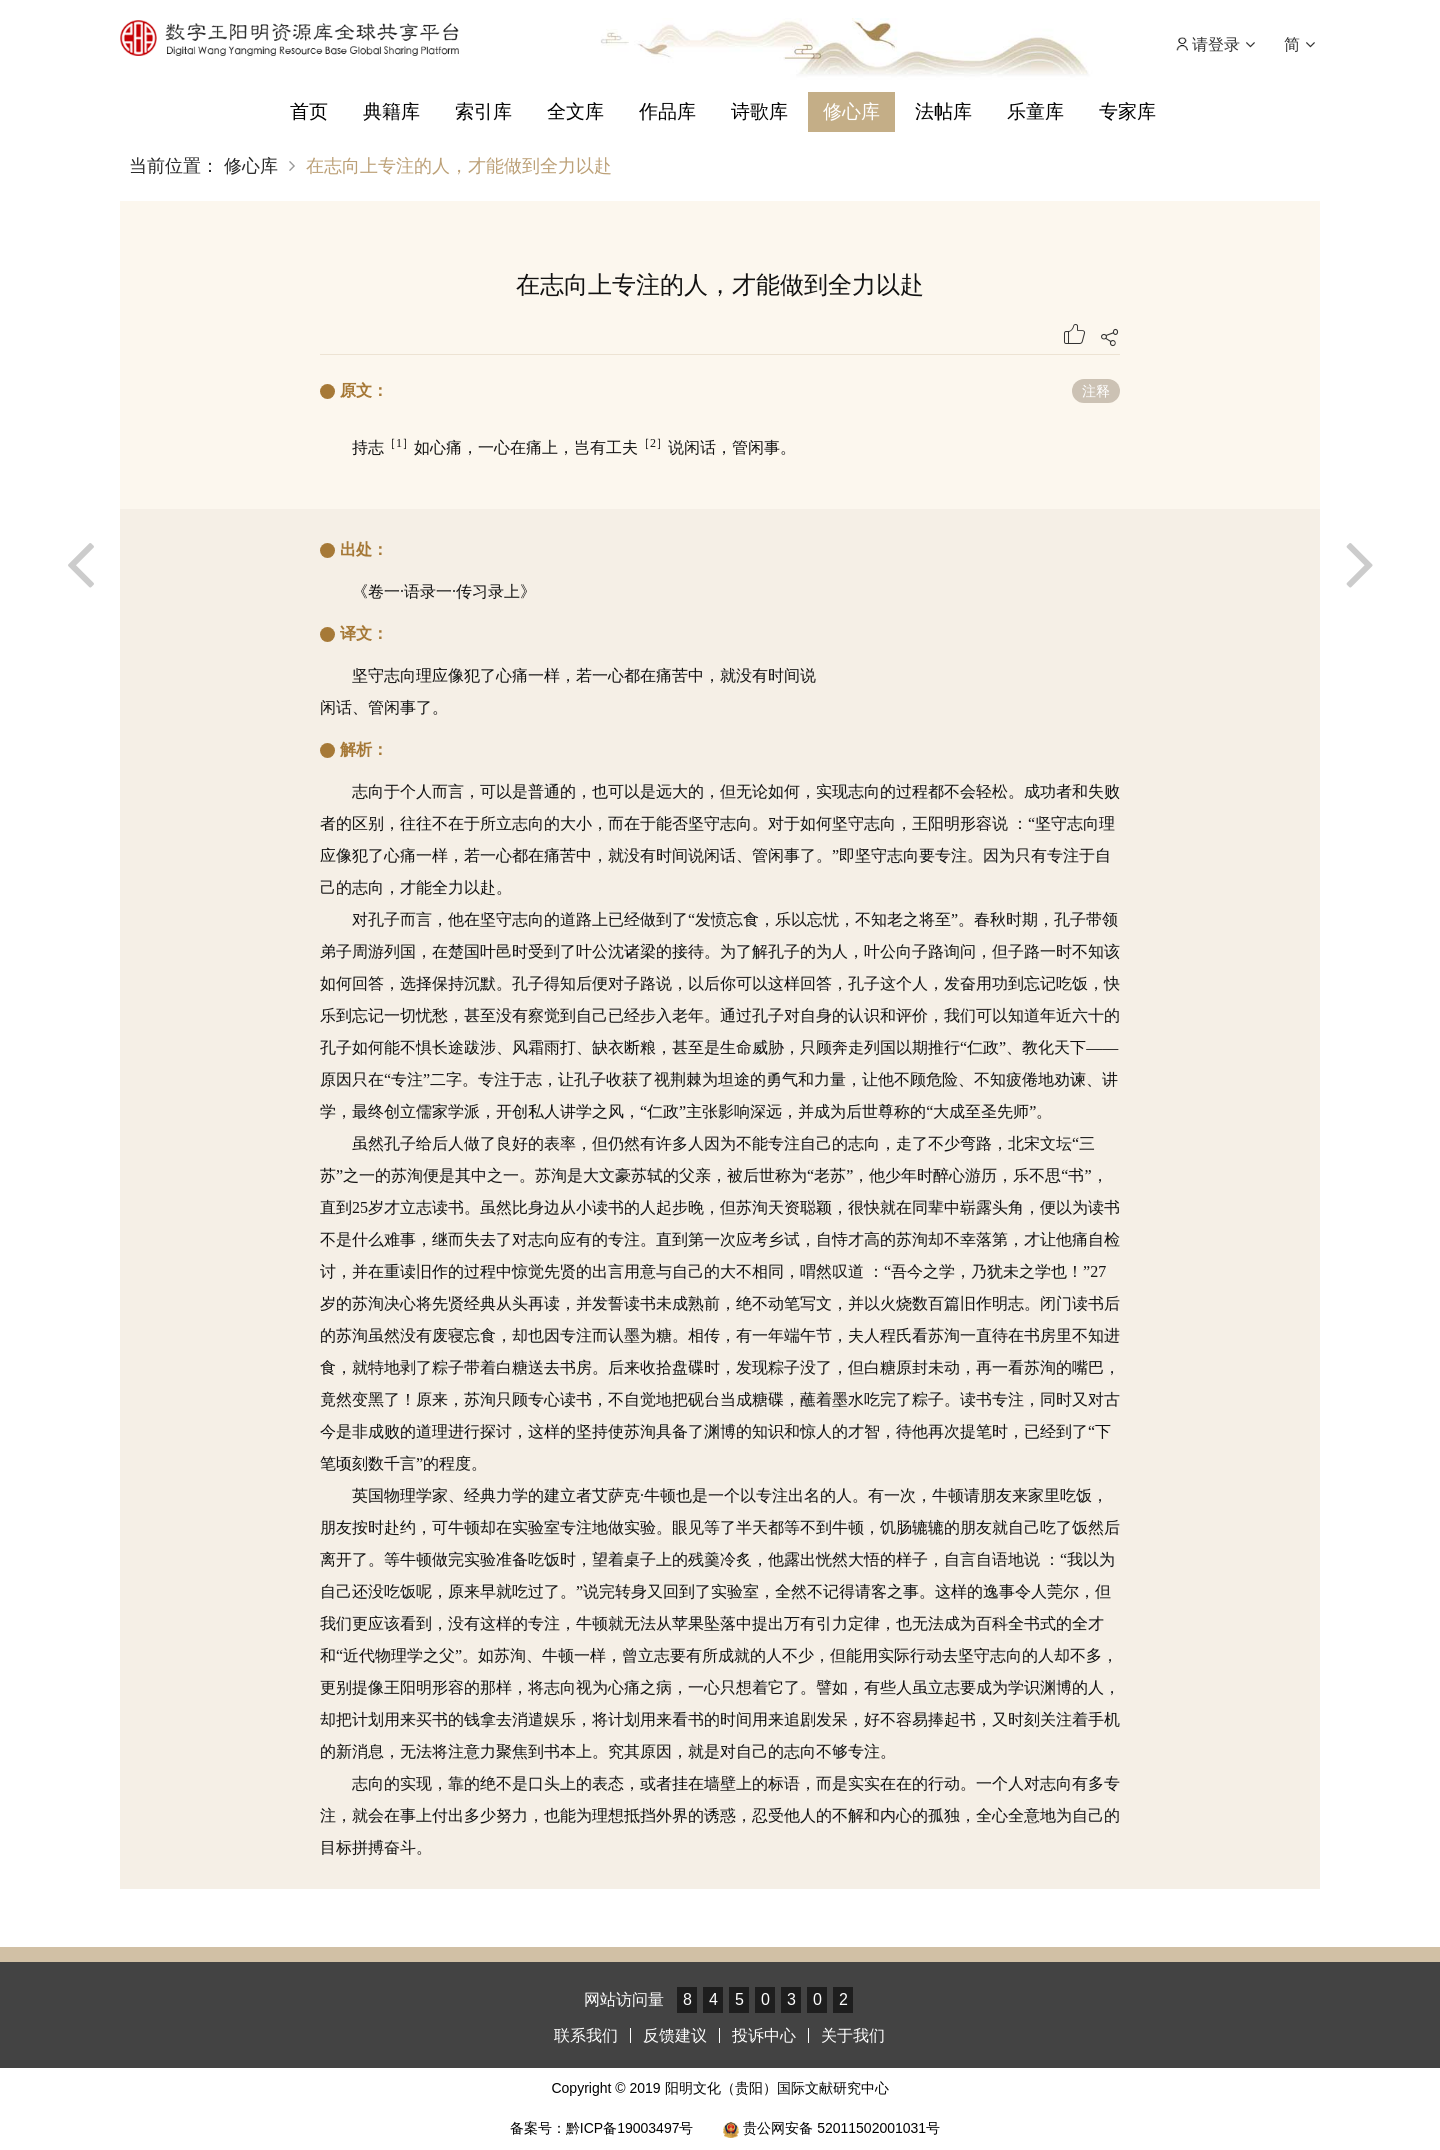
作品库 (667, 111)
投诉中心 (764, 2035)
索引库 (483, 111)
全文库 (575, 111)
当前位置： (174, 166)
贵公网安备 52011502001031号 (831, 2128)
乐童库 (1035, 111)
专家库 (1127, 111)
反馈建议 (675, 2035)
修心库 (851, 111)
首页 (309, 111)
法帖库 (943, 111)
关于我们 (853, 2035)
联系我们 (586, 2035)
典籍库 (391, 111)
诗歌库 (759, 111)
